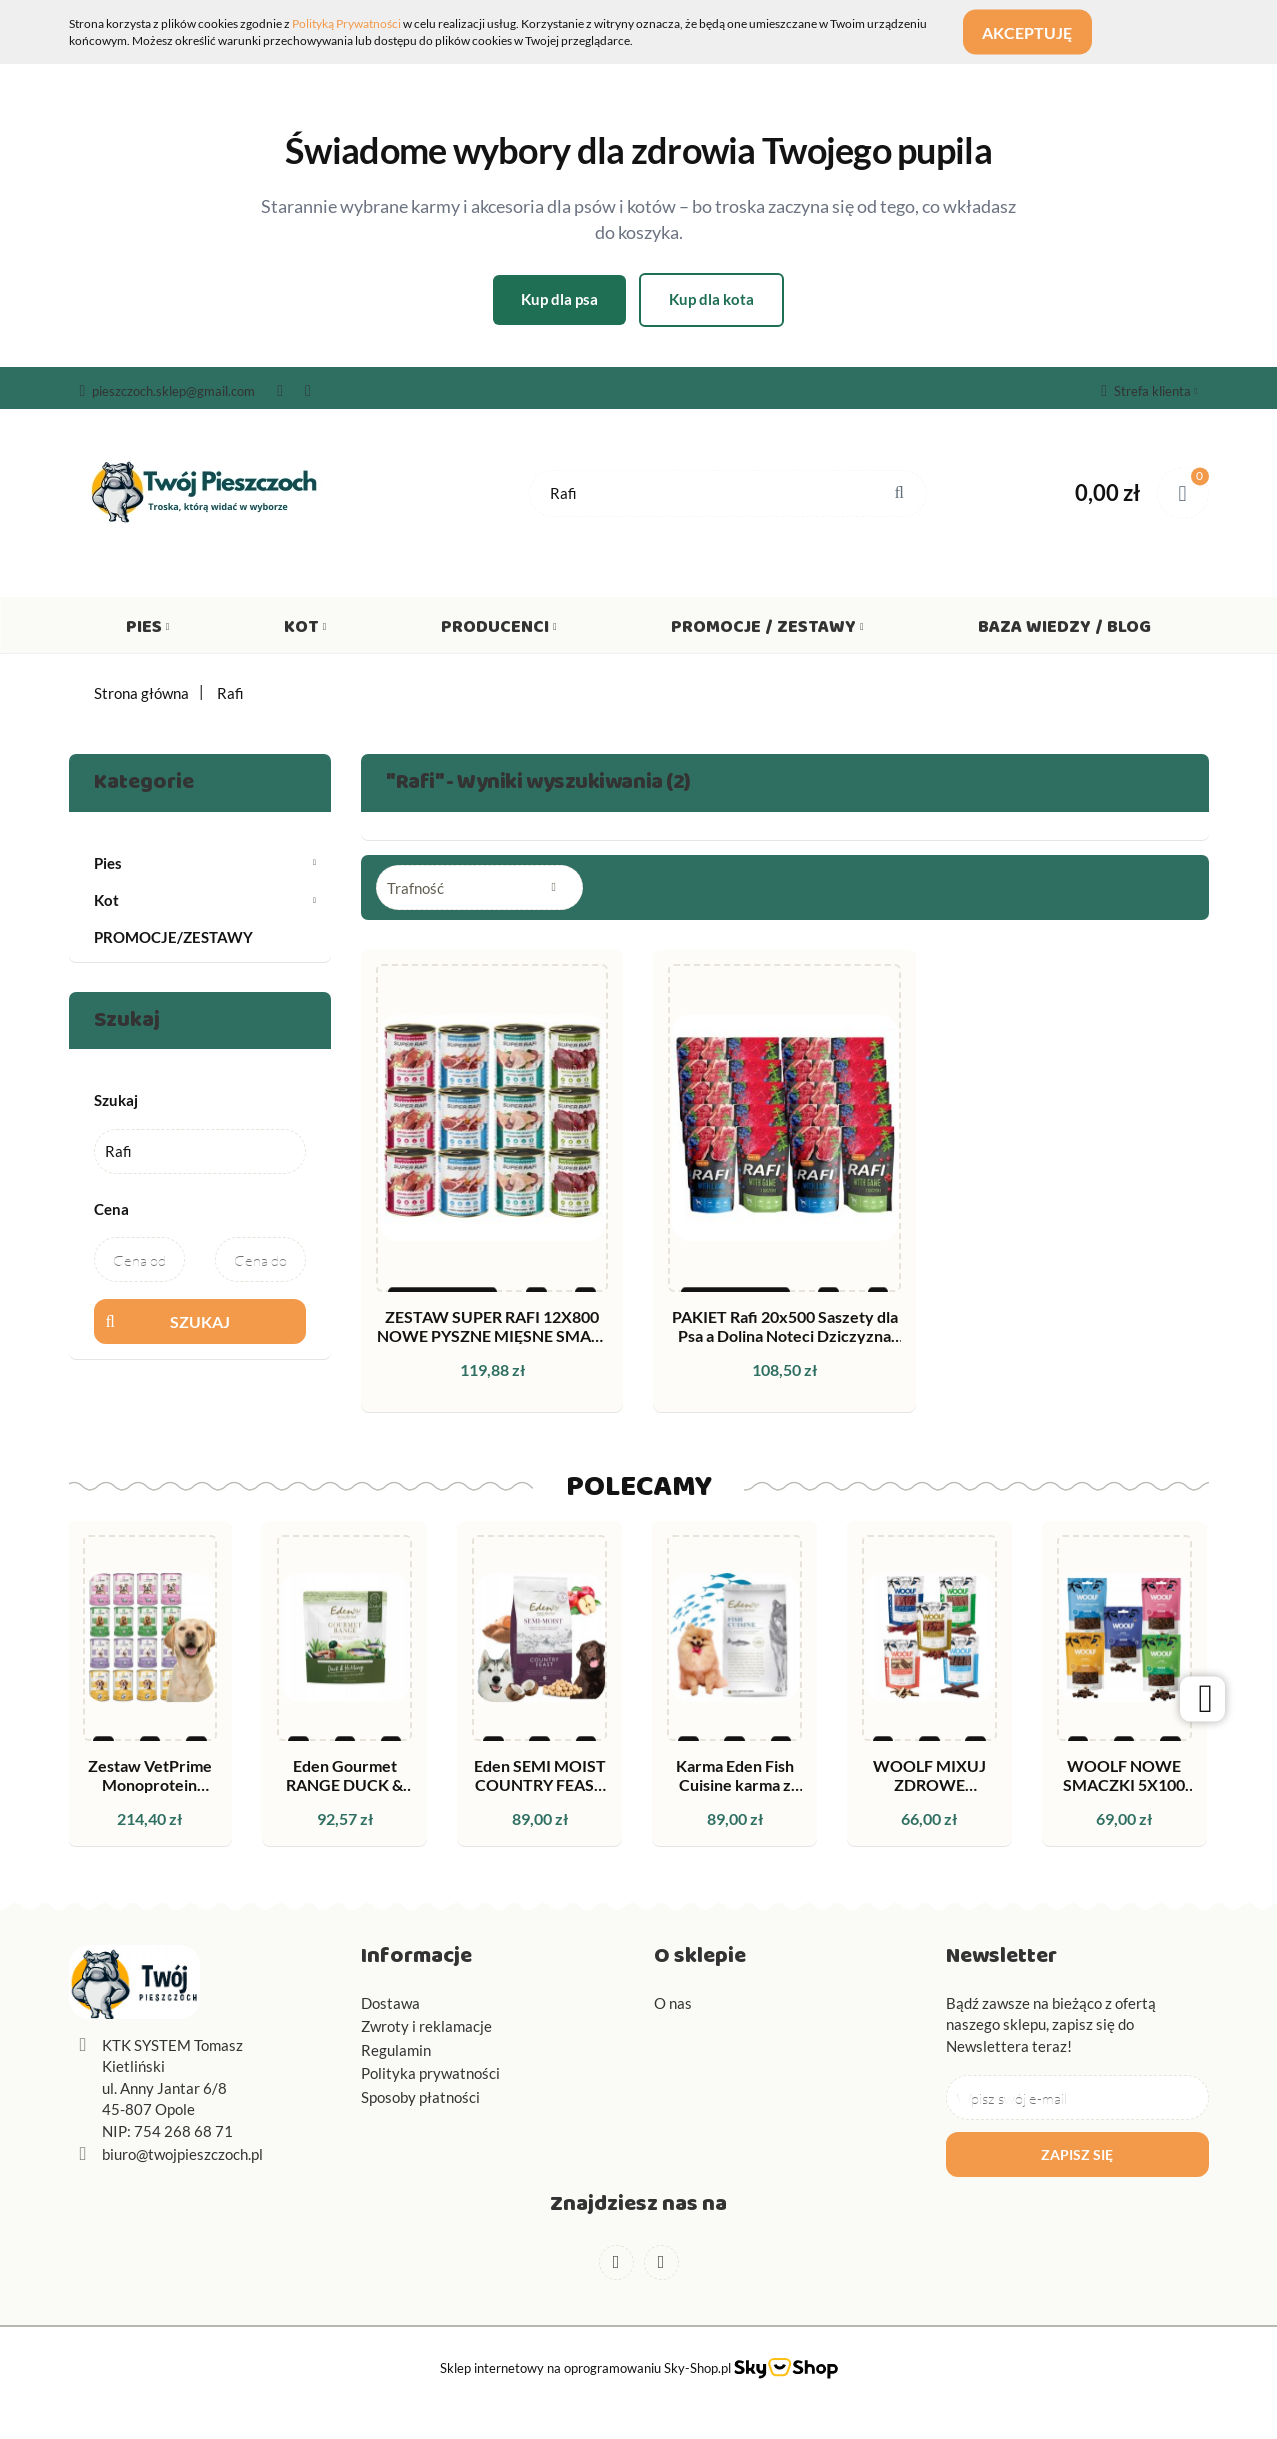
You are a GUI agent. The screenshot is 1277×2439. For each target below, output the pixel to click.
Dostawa (390, 2003)
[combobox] (479, 887)
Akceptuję (1038, 32)
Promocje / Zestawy (767, 631)
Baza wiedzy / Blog (1064, 631)
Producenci (499, 631)
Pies (148, 631)
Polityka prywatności (430, 2073)
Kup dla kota (711, 299)
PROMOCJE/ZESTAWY (173, 937)
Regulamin (396, 2050)
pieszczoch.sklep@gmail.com (168, 391)
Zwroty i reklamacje (426, 2026)
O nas (673, 2003)
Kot (305, 631)
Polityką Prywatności (346, 23)
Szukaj (200, 1321)
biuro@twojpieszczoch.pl (182, 2154)
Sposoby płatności (420, 2097)
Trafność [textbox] (415, 888)
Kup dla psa (559, 299)
